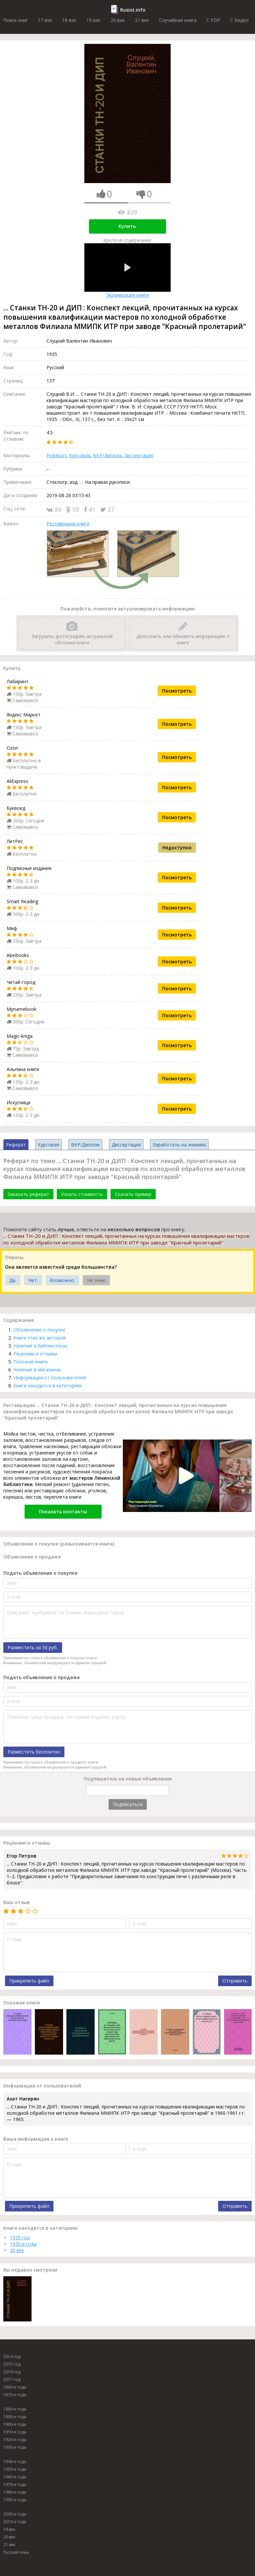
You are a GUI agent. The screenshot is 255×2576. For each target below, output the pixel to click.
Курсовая (79, 455)
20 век (118, 20)
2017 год (11, 2379)
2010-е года (14, 2521)
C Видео (239, 20)
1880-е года (14, 2409)
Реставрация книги (67, 523)
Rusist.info (132, 10)
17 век (45, 20)
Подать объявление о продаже (41, 1677)
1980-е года (14, 2492)
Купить (127, 226)
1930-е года (23, 2244)
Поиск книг (15, 20)
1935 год (20, 2237)
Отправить (234, 1981)
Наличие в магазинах (37, 1369)
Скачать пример (133, 1194)
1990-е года (14, 2500)
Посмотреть (177, 691)
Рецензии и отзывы (35, 1353)
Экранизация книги (127, 270)
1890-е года (14, 2416)
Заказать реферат (28, 1194)
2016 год (11, 2372)
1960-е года (14, 2477)
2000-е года (14, 2514)
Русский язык (16, 2552)
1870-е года (14, 2395)
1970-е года (14, 2484)
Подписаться (127, 1804)
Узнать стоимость (82, 1194)
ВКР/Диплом (107, 455)
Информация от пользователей (49, 1377)
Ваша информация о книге (35, 2139)
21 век (142, 20)
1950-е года (14, 2469)
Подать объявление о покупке (40, 1573)
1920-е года (14, 2439)
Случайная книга (178, 20)
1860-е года (14, 2387)
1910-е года (14, 2432)
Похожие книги (30, 1361)
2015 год (11, 2364)
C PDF (213, 20)
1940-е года (14, 2461)
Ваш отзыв (16, 1902)
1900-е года (14, 2424)
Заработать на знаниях (179, 1144)
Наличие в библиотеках (40, 1345)
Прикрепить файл (29, 1981)
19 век (93, 20)
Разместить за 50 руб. (33, 1647)
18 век (69, 20)
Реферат (56, 455)
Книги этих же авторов (39, 1338)
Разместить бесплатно (34, 1752)
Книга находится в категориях (47, 1385)
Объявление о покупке (39, 1330)
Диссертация (138, 455)
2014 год (11, 2356)
